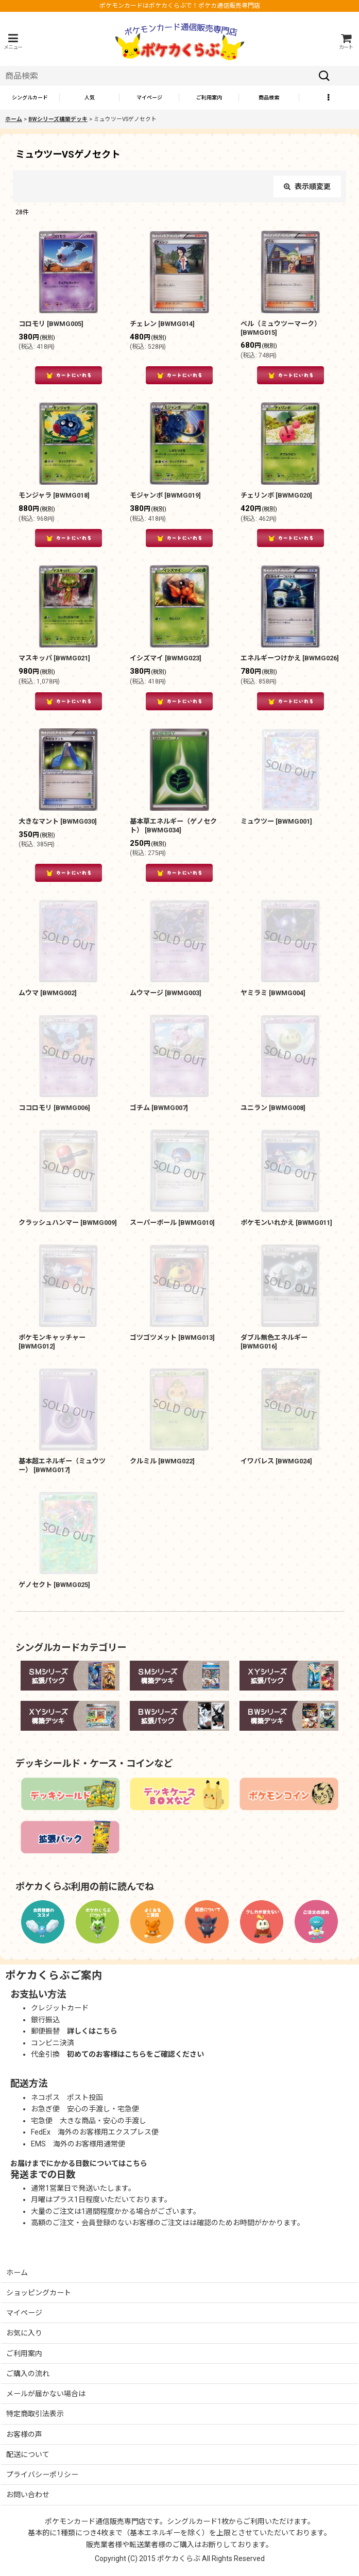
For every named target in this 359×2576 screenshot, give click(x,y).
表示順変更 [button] (307, 186)
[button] (13, 41)
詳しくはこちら (92, 2031)
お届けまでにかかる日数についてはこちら (78, 2163)
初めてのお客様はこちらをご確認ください (135, 2054)
